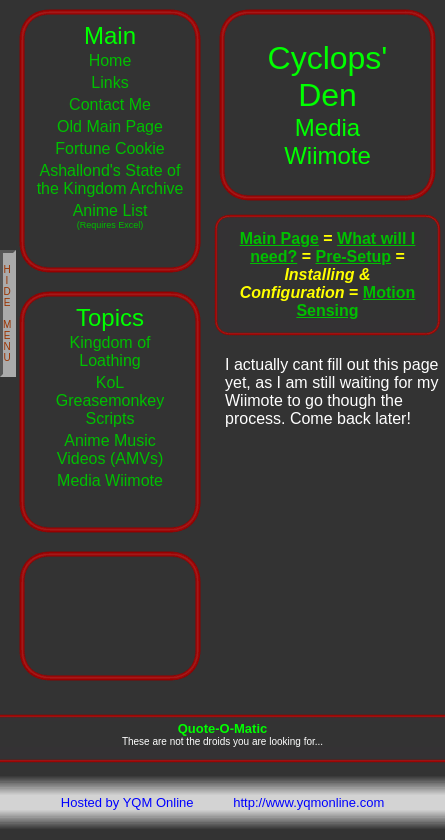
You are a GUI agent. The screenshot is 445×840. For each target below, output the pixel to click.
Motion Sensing (355, 301)
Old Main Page (110, 126)
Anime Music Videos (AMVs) (110, 449)
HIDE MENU (8, 313)
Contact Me (110, 104)
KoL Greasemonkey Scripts (110, 400)
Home (110, 60)
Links (109, 82)
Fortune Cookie (109, 148)
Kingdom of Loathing (110, 351)
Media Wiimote (110, 480)
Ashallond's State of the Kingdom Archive (110, 179)
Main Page (279, 238)
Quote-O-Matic (223, 728)
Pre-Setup (353, 256)
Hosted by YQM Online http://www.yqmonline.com (222, 802)
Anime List (110, 216)
